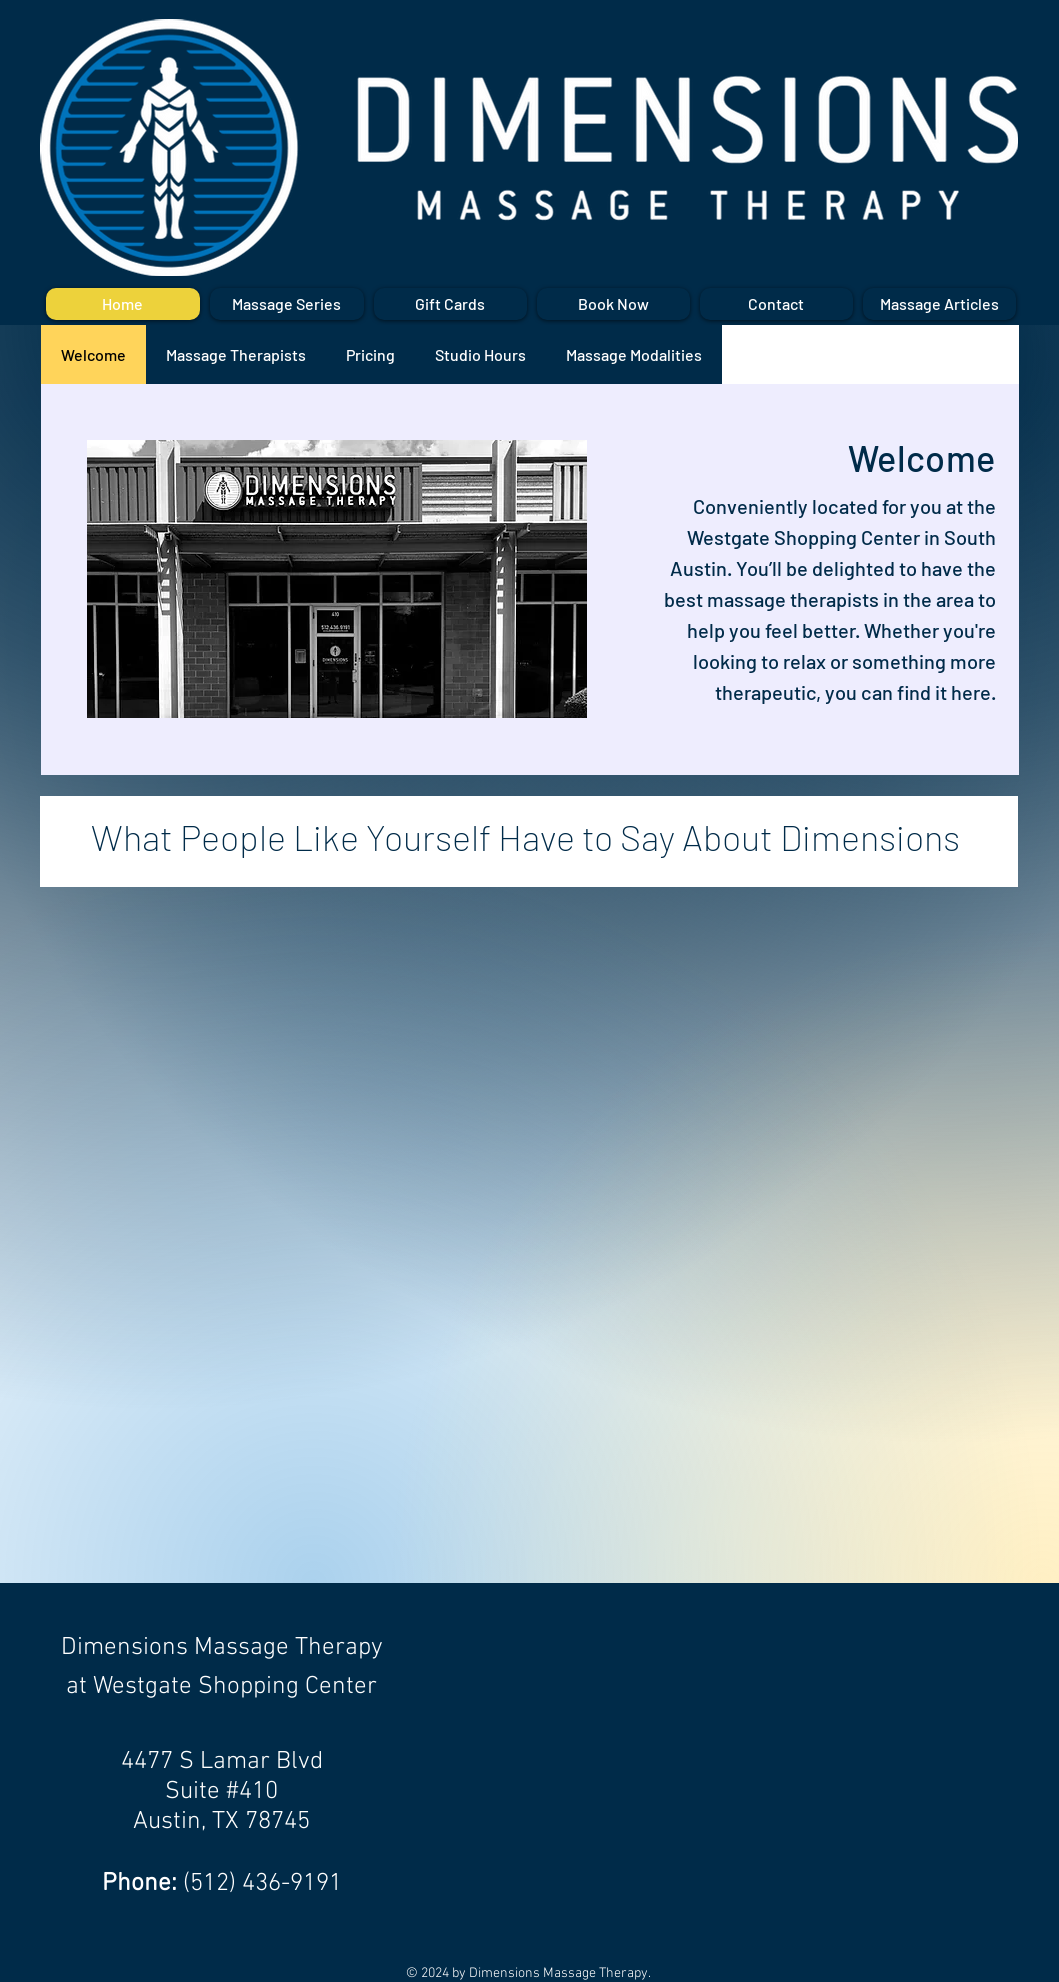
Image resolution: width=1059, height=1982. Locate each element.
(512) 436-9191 (262, 1884)
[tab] (93, 354)
